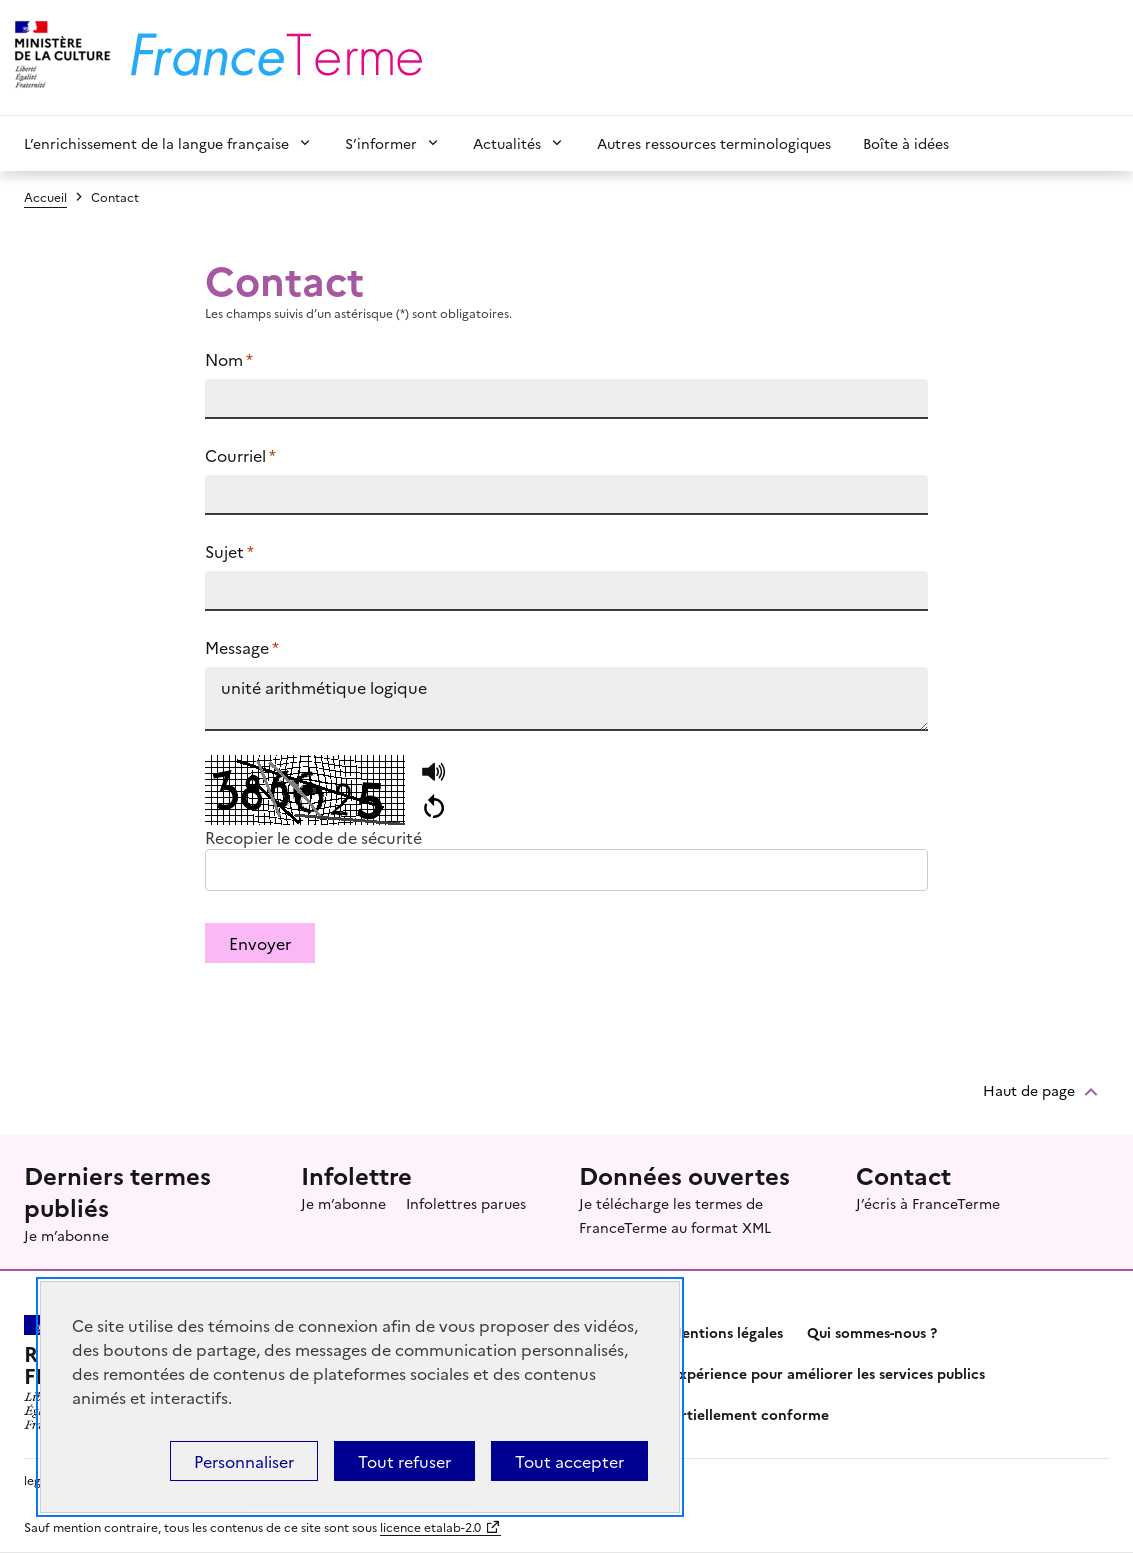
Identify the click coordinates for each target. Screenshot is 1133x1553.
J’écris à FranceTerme (928, 1203)
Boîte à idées (906, 143)
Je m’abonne (66, 1235)
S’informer (381, 143)
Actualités (507, 143)
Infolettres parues (466, 1203)
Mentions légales (726, 1332)
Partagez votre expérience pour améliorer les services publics (776, 1373)
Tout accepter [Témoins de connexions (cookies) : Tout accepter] (569, 1461)
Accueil (45, 196)
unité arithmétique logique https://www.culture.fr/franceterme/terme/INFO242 (566, 699)
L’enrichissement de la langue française (156, 143)
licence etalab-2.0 (430, 1526)
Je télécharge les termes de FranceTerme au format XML (675, 1215)
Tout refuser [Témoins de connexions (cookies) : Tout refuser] (404, 1461)
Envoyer (260, 943)
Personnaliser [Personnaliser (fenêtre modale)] (244, 1461)
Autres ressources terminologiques (714, 143)
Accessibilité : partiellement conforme (698, 1414)
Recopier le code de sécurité (313, 837)
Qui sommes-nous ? (872, 1332)
